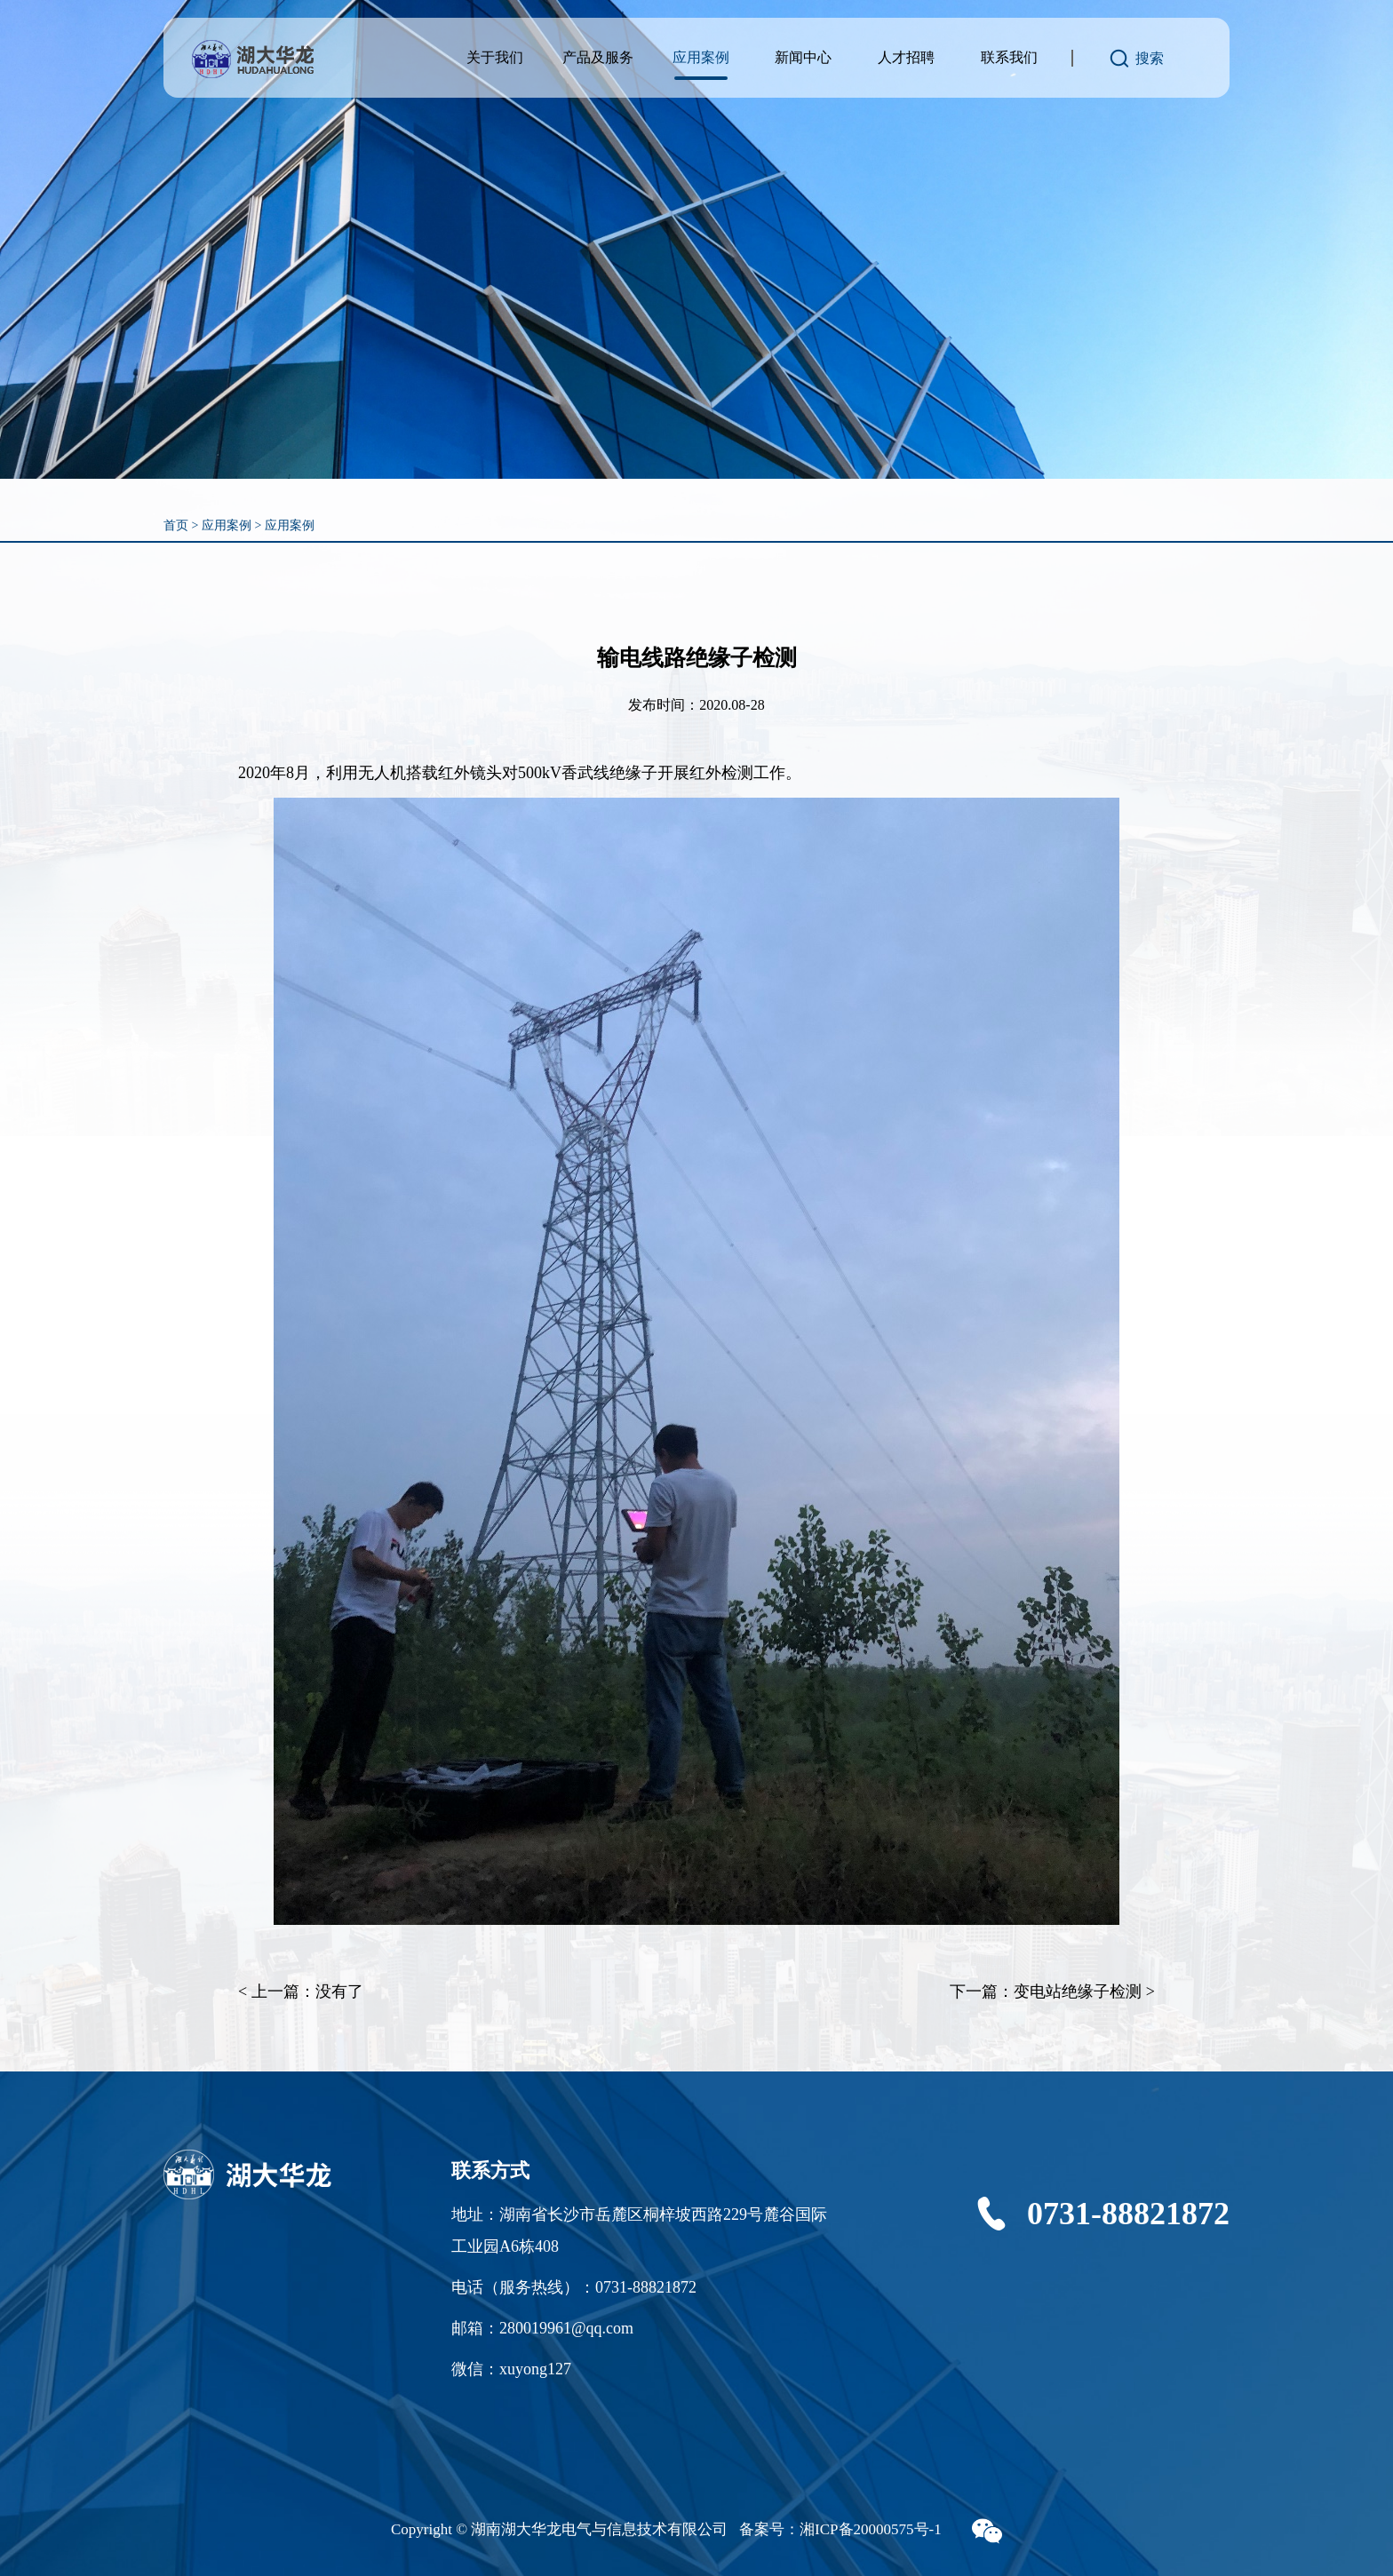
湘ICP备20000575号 (864, 2529)
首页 (175, 525)
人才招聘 (906, 57)
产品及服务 (597, 57)
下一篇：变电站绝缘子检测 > (1052, 1991)
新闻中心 (803, 57)
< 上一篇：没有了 (300, 1991)
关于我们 (494, 57)
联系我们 (1009, 57)
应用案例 (701, 57)
